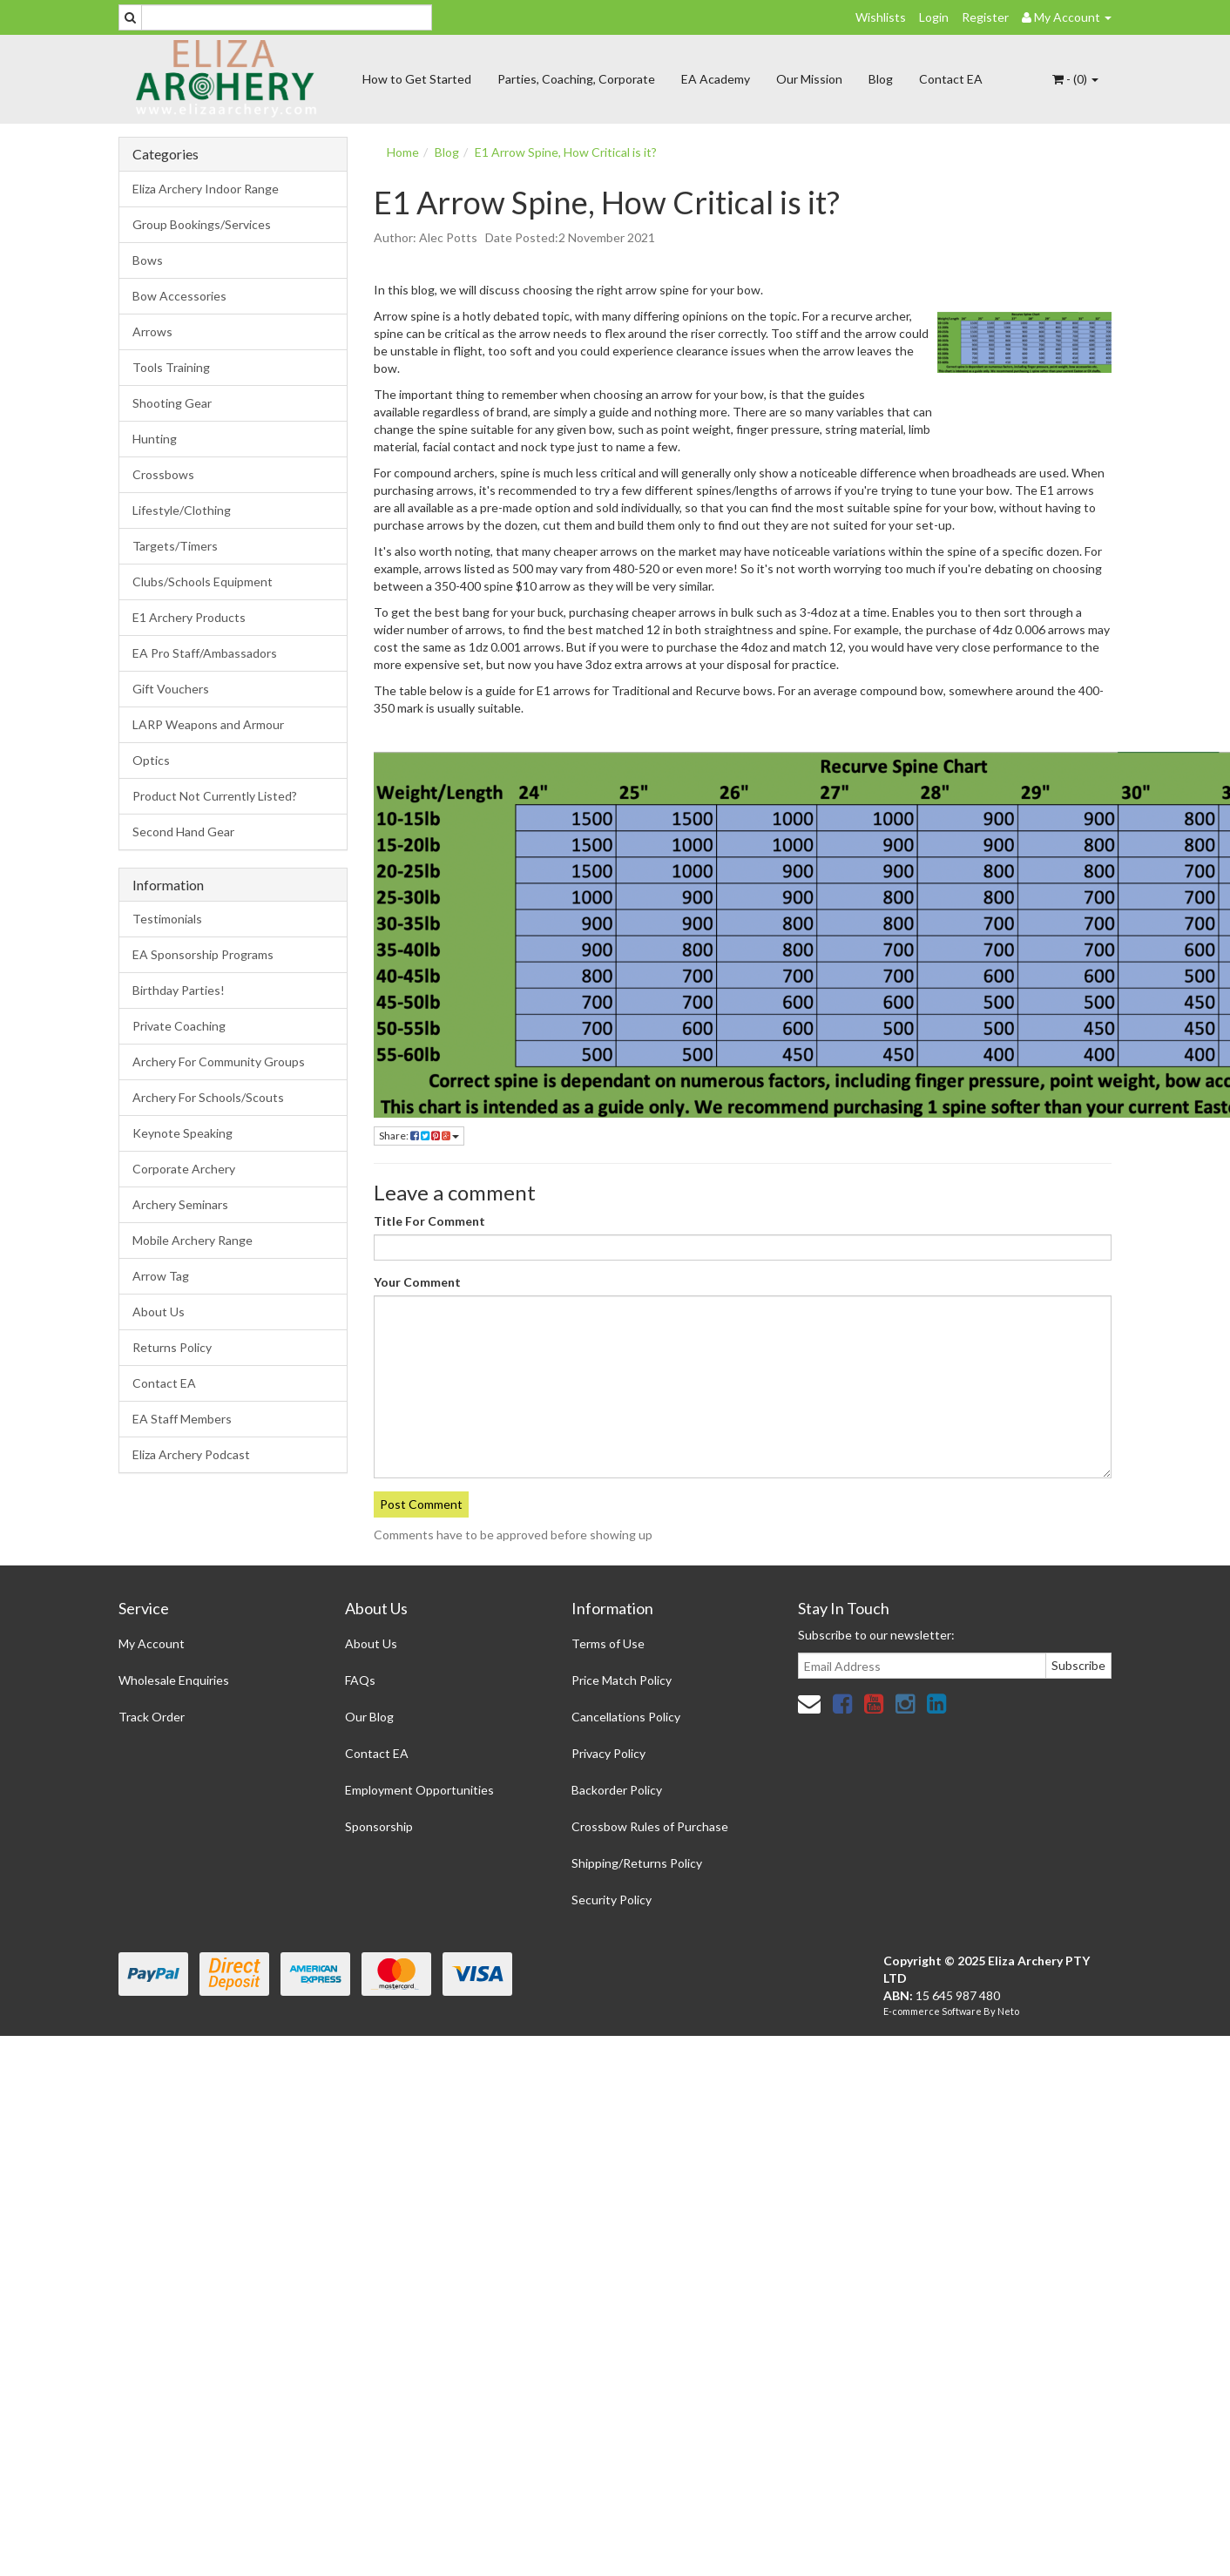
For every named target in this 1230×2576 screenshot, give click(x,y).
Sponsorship (379, 1826)
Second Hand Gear (183, 831)
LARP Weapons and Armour (208, 724)
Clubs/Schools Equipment (202, 581)
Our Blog (369, 1716)
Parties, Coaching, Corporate (576, 78)
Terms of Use (608, 1643)
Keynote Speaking (182, 1133)
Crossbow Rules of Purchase (649, 1826)
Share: (419, 1135)
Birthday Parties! (178, 990)
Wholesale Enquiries (173, 1680)
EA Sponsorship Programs (203, 954)
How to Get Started (416, 78)
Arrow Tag (160, 1275)
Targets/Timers (175, 545)
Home (403, 152)
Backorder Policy (616, 1789)
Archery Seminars (180, 1204)
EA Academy (715, 78)
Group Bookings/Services (201, 224)
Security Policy (611, 1899)
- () (1075, 78)
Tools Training (171, 367)
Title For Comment (429, 1221)
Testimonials (167, 918)
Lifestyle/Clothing (181, 510)
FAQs (360, 1680)
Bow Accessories (179, 295)
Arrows (152, 331)
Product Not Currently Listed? (214, 795)
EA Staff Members (182, 1418)
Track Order (151, 1716)
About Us (158, 1311)
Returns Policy (172, 1347)
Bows (147, 260)
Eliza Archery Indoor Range (205, 188)
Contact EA (951, 78)
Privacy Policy (608, 1753)
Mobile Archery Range (192, 1240)
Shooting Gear (172, 403)
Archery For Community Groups (218, 1061)
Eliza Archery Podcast (191, 1454)
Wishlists (880, 17)
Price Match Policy (621, 1680)
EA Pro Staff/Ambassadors (204, 653)
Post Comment (421, 1504)
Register (985, 17)
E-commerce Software (932, 2011)
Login (934, 17)
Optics (151, 760)
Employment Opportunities (419, 1789)
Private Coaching (179, 1025)
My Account (151, 1643)
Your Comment (417, 1281)
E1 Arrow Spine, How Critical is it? (566, 152)
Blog (880, 78)
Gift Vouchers (170, 688)
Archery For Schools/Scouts (208, 1097)
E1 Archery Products (189, 617)
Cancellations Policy (625, 1716)
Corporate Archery (183, 1168)
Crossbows (163, 474)
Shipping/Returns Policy (636, 1863)
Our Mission (809, 78)
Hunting (154, 438)
